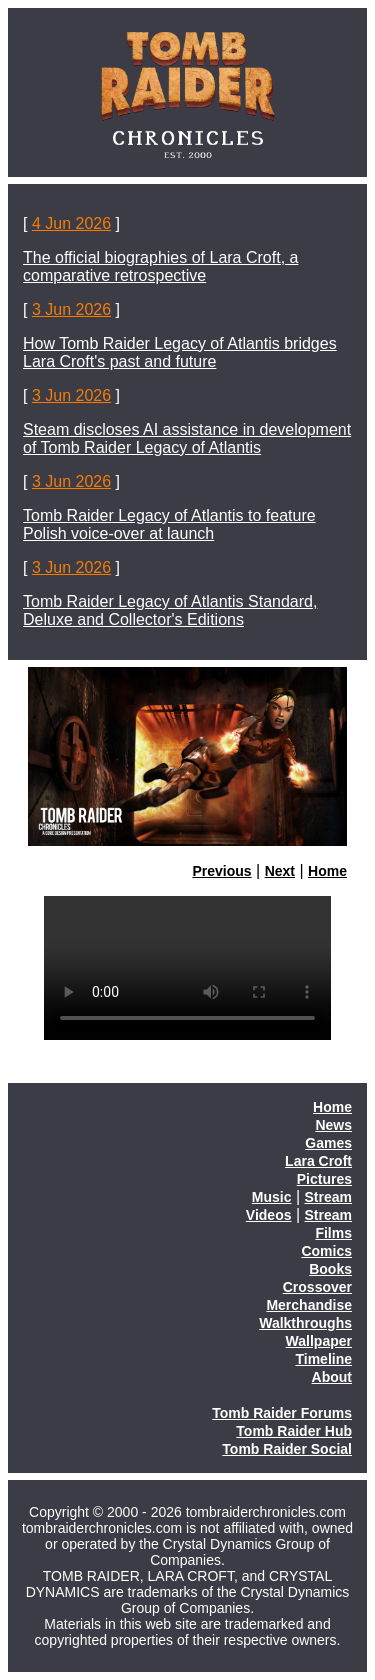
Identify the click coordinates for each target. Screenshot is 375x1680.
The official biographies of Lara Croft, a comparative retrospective (160, 266)
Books (330, 1269)
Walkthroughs (305, 1323)
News (333, 1125)
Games (328, 1143)
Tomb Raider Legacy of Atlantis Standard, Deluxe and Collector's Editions (170, 610)
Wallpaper (319, 1341)
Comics (326, 1251)
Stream (328, 1197)
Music (272, 1197)
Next (280, 871)
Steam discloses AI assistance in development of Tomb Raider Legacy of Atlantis (187, 438)
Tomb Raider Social (287, 1449)
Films (333, 1233)
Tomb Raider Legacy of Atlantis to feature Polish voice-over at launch (169, 524)
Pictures (324, 1179)
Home (327, 871)
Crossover (317, 1287)
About (332, 1377)
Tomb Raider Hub (294, 1431)
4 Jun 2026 (71, 223)
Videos (269, 1215)
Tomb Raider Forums (282, 1413)
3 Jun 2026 (71, 309)
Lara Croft (318, 1161)
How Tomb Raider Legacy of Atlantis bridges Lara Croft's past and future (180, 352)
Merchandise (309, 1305)
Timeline (323, 1359)
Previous (222, 871)
